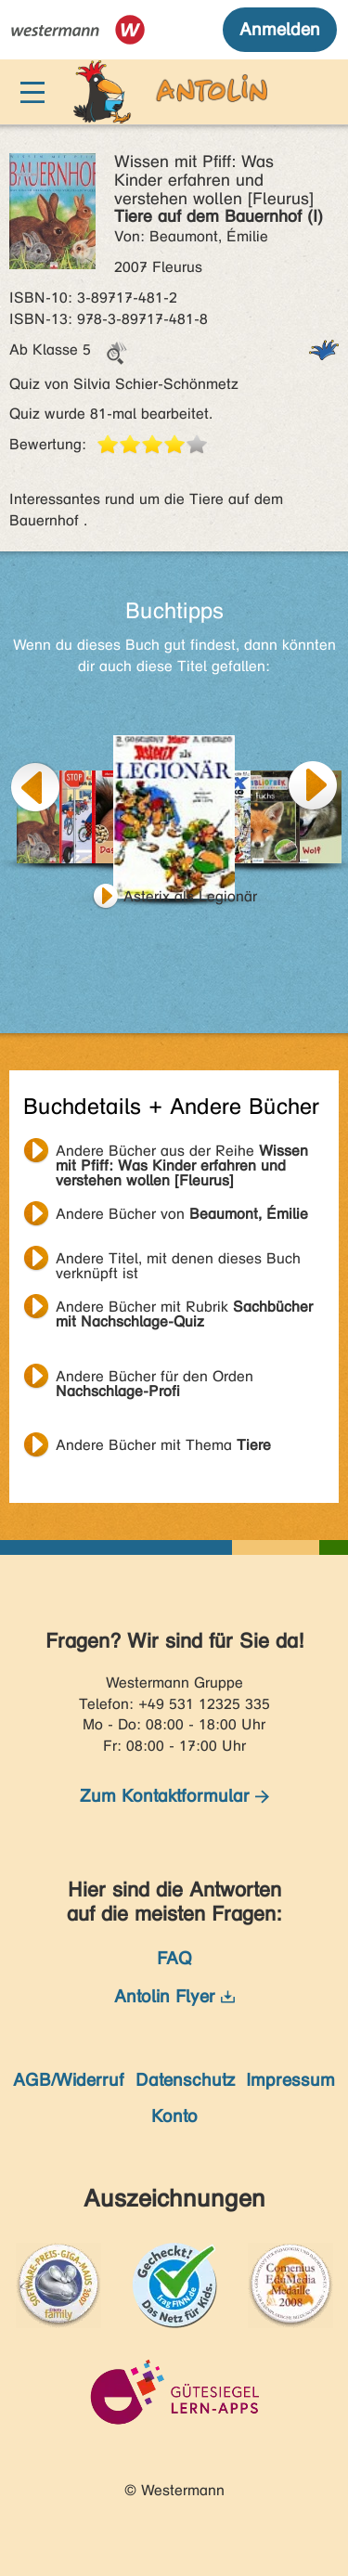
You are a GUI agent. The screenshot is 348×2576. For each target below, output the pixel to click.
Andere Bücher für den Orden (154, 1378)
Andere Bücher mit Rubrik (184, 1309)
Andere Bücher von (182, 1214)
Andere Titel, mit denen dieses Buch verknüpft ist (178, 1260)
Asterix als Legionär (190, 896)
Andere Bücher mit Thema (163, 1445)
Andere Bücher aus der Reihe (182, 1153)
